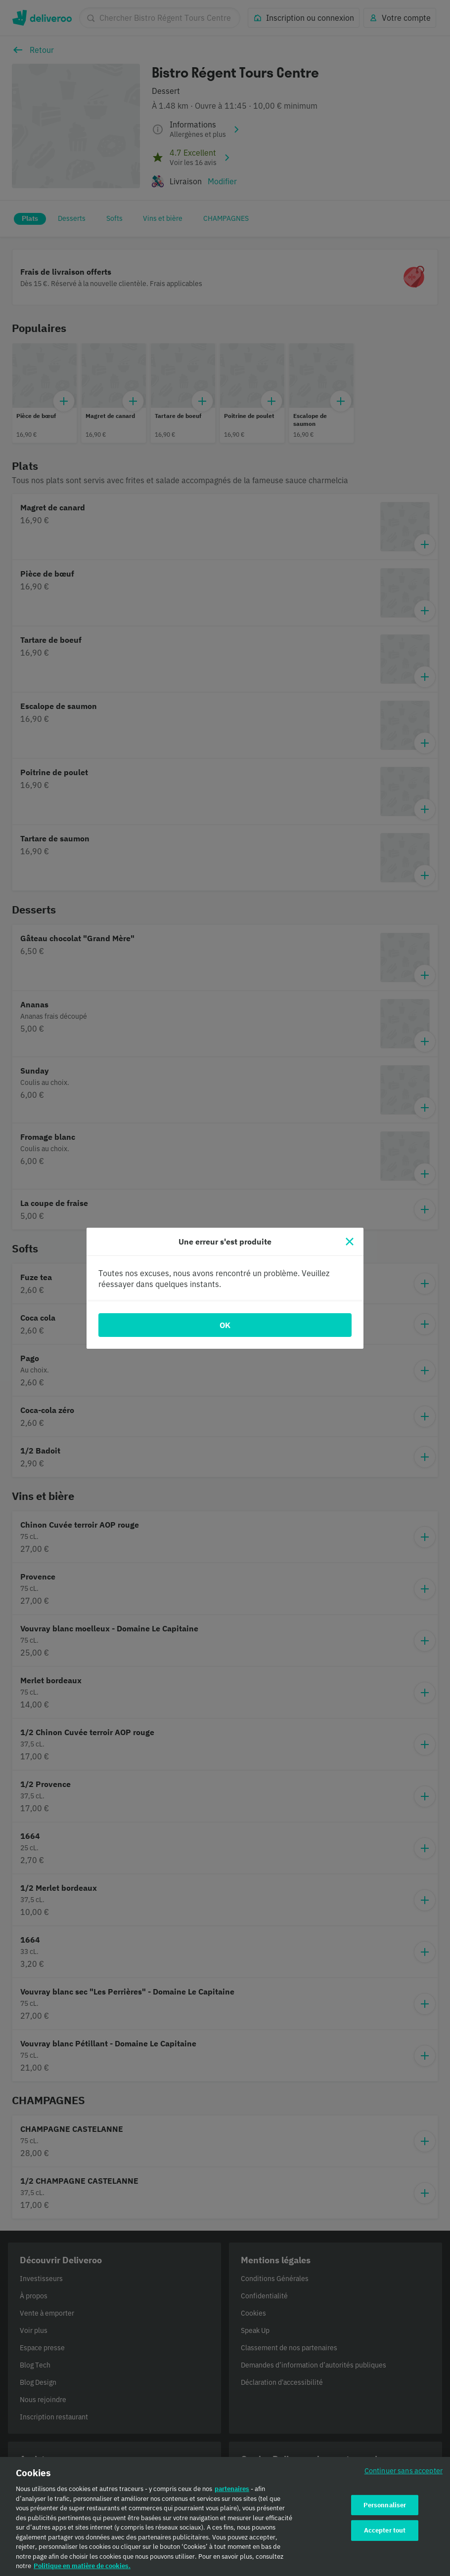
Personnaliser (384, 2510)
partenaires (232, 2495)
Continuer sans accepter (403, 2476)
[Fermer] (350, 1241)
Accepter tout (385, 2536)
